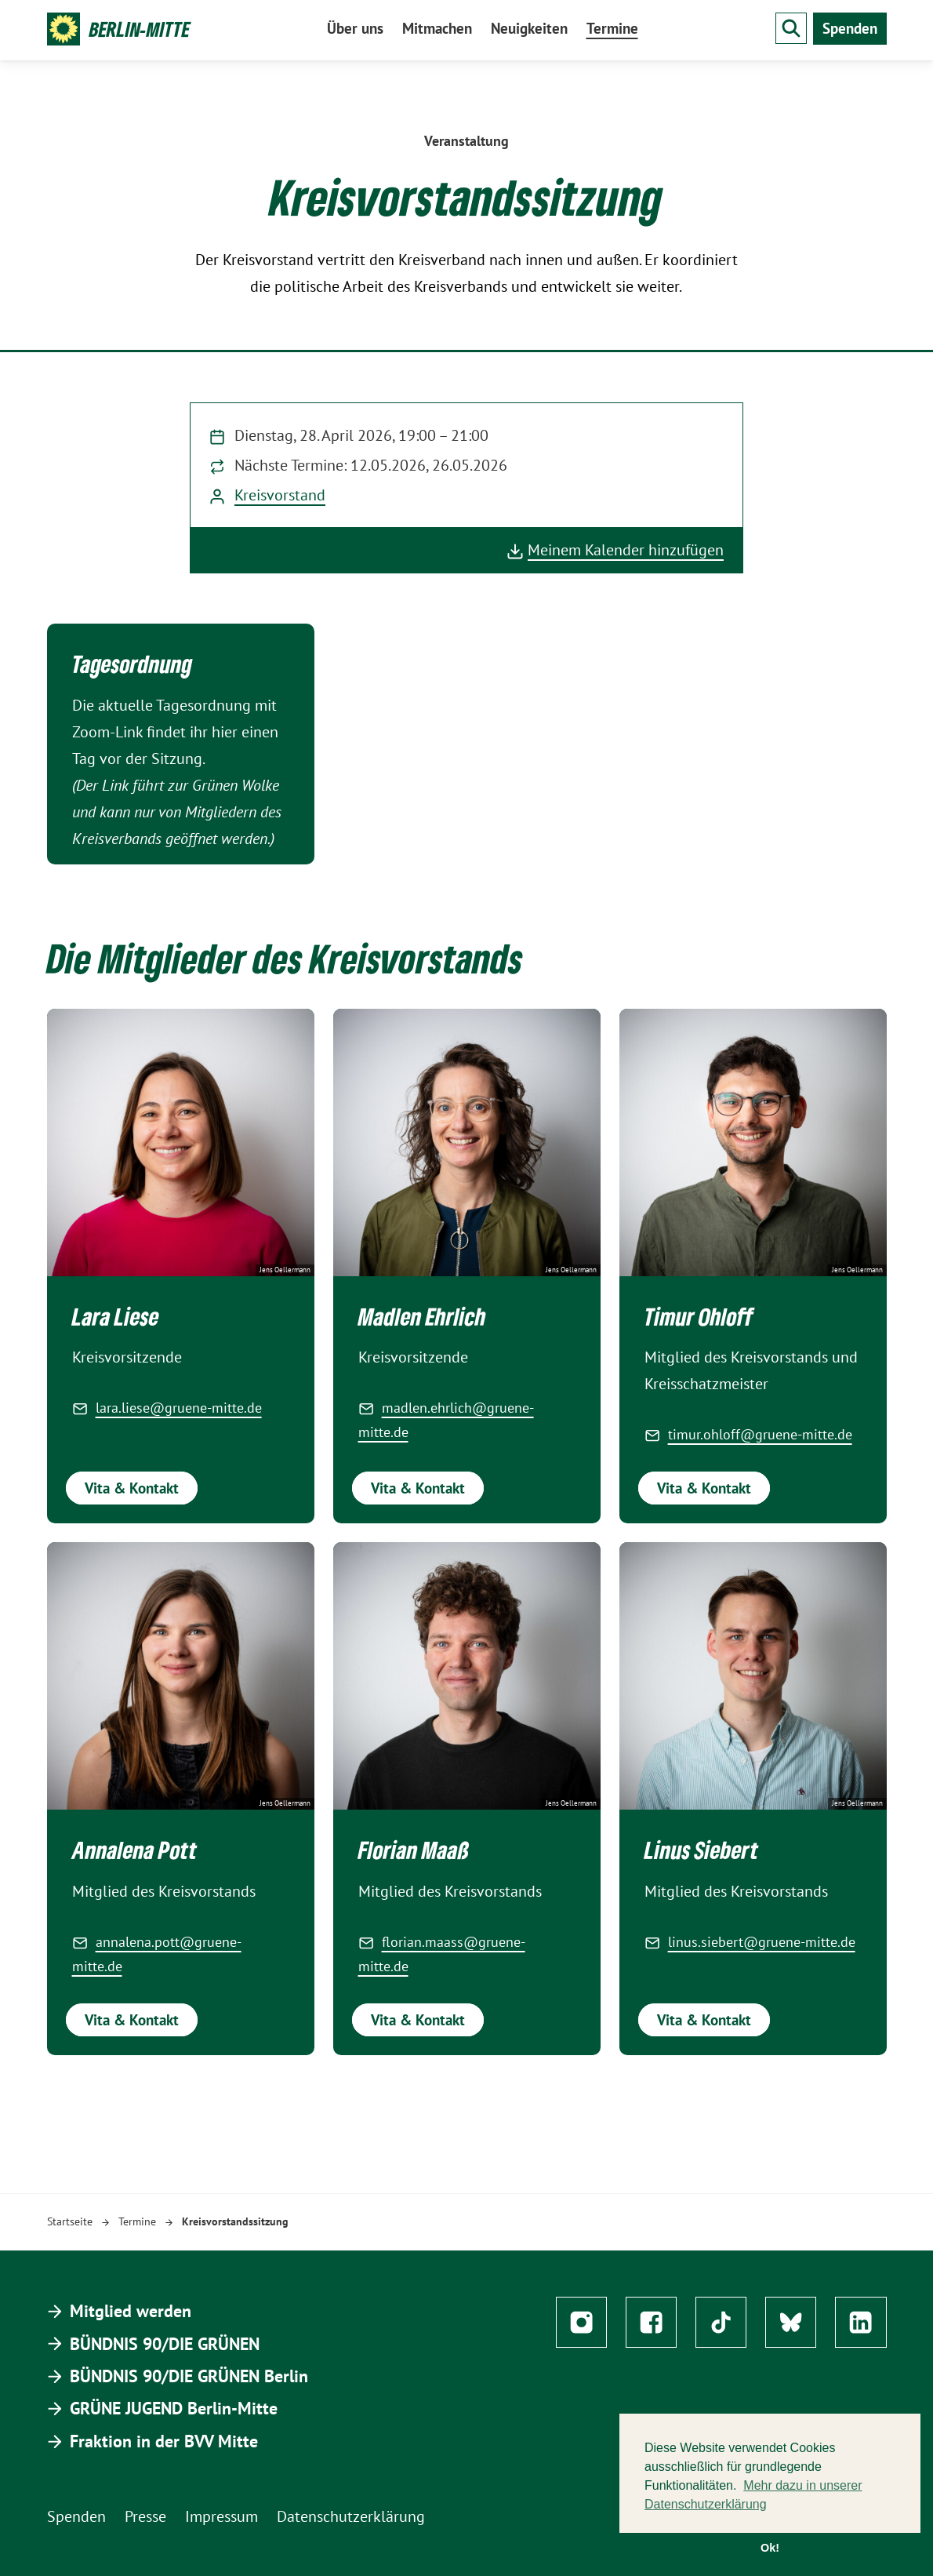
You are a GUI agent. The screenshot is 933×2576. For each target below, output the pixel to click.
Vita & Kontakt (132, 1488)
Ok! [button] (770, 2547)
